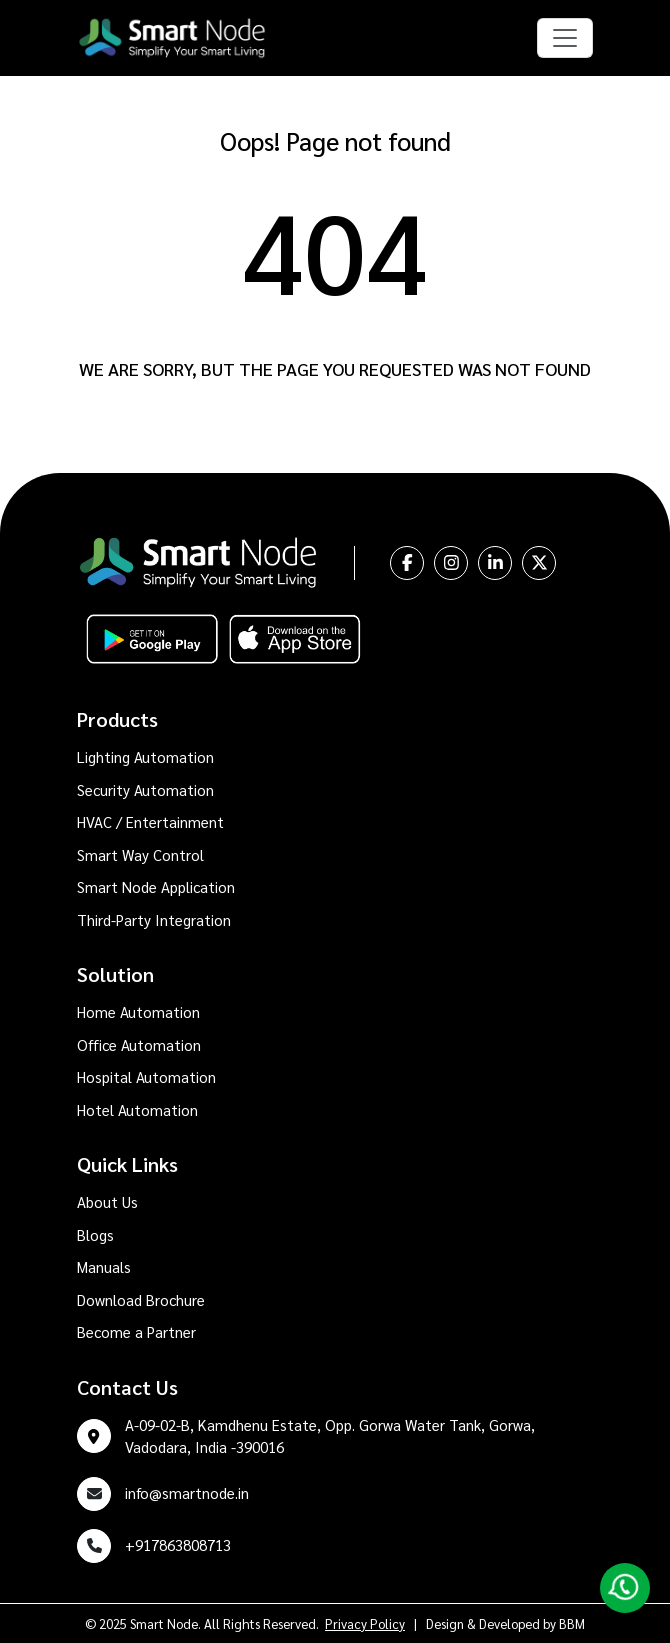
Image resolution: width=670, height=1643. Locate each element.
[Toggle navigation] (565, 38)
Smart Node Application (156, 886)
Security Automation (145, 789)
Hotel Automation (137, 1109)
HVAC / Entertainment (150, 821)
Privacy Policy (365, 1623)
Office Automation (139, 1044)
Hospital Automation (146, 1076)
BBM (572, 1623)
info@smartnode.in (187, 1492)
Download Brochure (141, 1299)
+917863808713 (178, 1544)
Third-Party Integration (154, 919)
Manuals (104, 1266)
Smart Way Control (140, 854)
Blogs (95, 1234)
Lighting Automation (145, 756)
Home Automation (138, 1011)
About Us (107, 1201)
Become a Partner (136, 1331)
